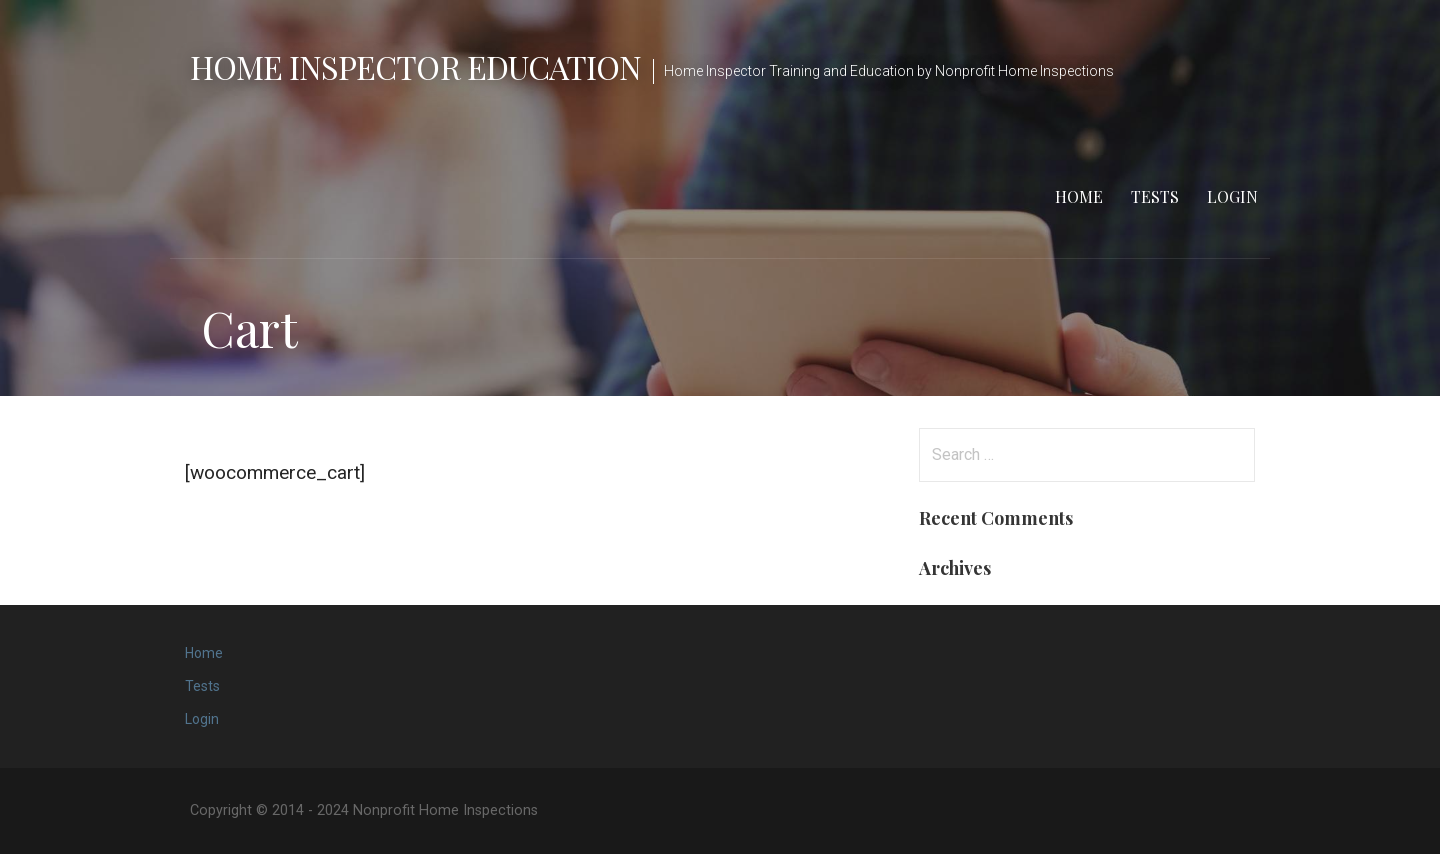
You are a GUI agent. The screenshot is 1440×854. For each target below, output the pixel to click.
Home (1079, 196)
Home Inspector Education (415, 66)
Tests (1155, 196)
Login (1232, 196)
